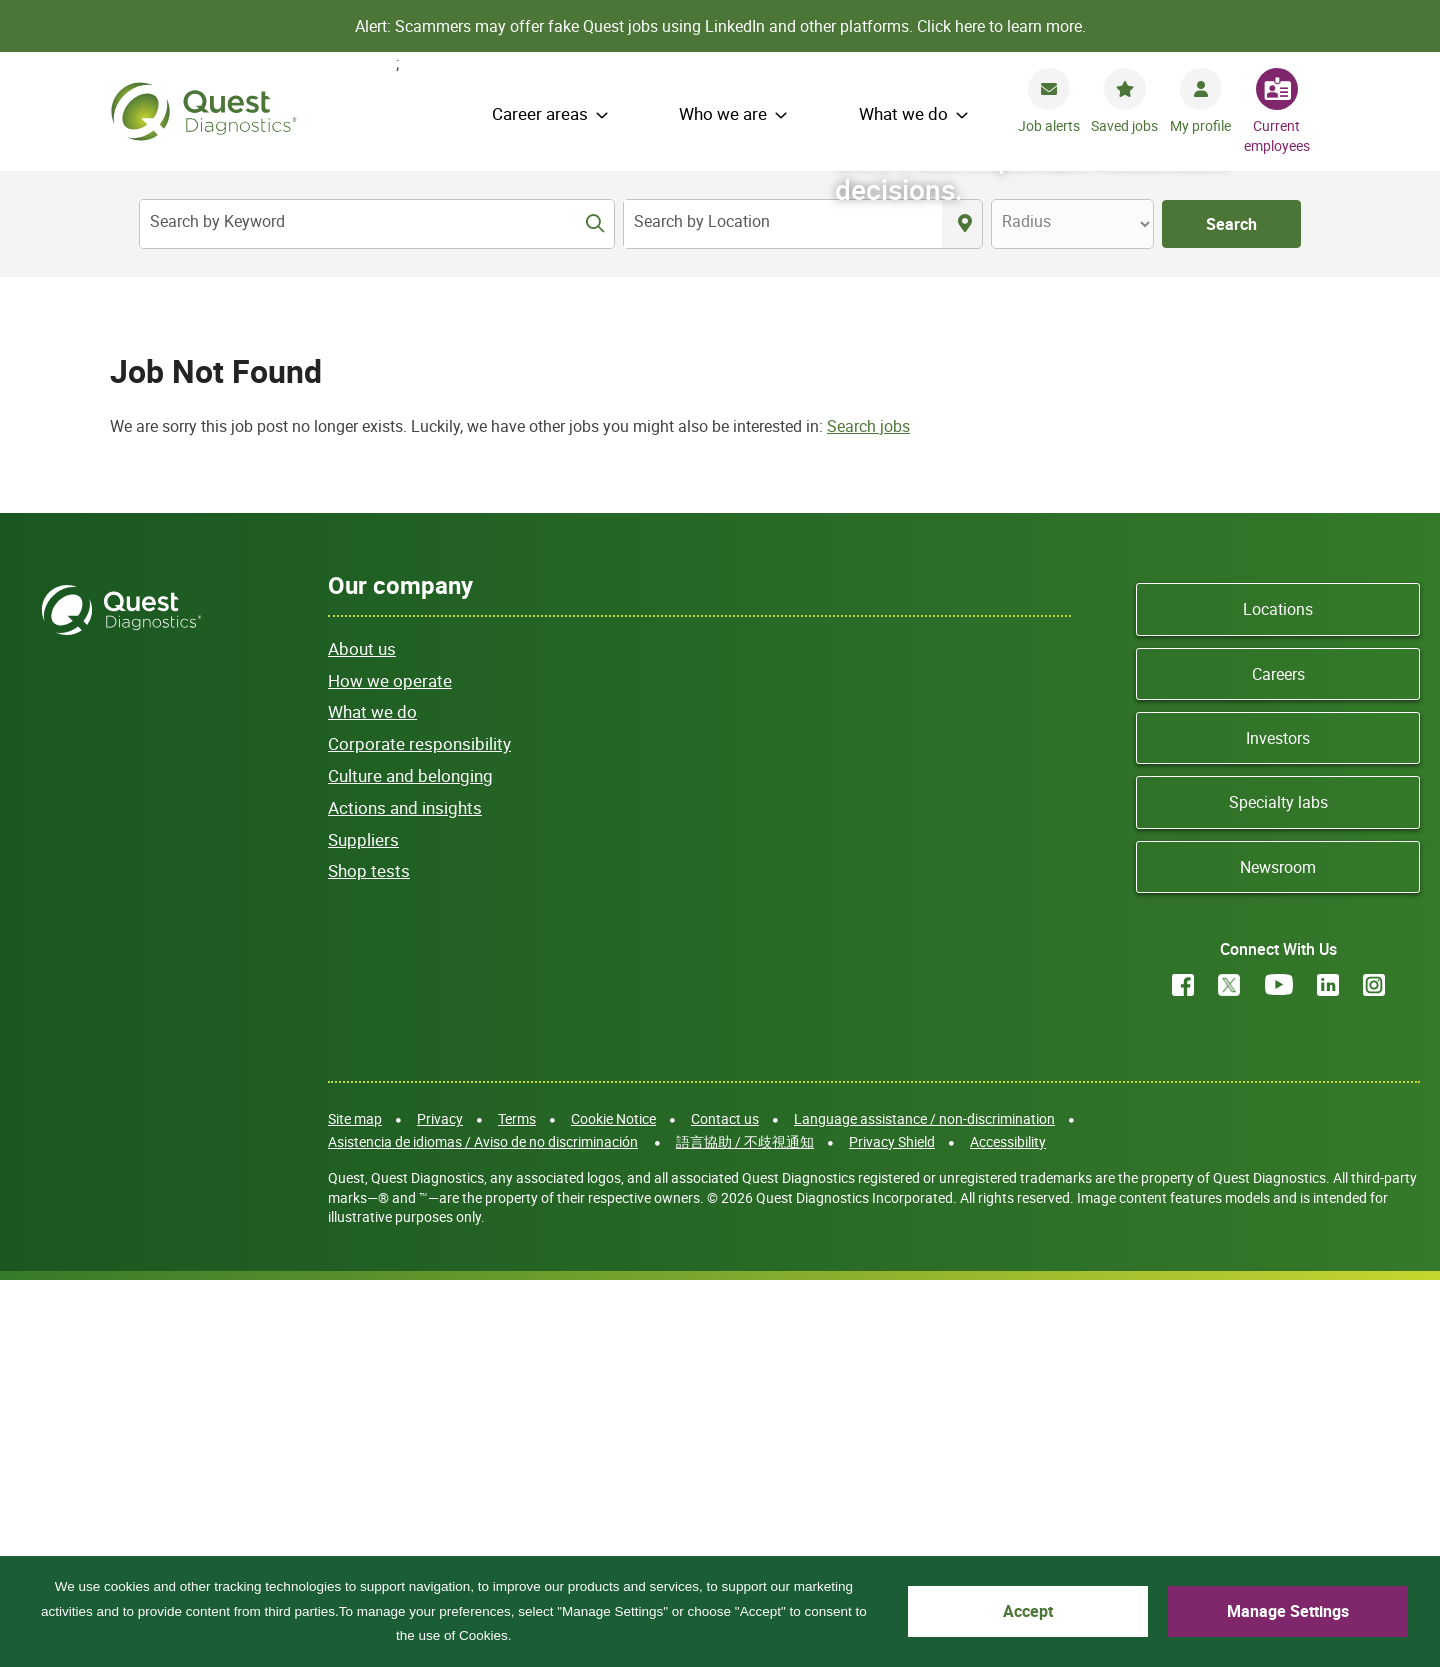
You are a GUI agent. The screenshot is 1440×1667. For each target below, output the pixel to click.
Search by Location (702, 221)
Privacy (440, 1504)
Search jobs (868, 812)
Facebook (1183, 1371)
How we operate (390, 1066)
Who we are (723, 113)
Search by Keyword (217, 221)
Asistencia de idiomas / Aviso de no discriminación (483, 1527)
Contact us (725, 1504)
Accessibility (1008, 1527)
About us (362, 1034)
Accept (1154, 1622)
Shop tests (369, 1256)
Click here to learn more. (1001, 26)
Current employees (1277, 135)
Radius (1026, 221)
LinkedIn (1328, 1371)
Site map (355, 1504)
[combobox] (783, 224)
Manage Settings (1330, 1622)
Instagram (1374, 1371)
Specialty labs (1278, 1188)
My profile (1200, 125)
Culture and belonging (410, 1161)
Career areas (540, 113)
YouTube (1279, 1371)
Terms (517, 1504)
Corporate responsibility (419, 1129)
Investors (1278, 1124)
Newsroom (1278, 1253)
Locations (1278, 995)
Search (1231, 224)
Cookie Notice (613, 1504)
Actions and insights (405, 1193)
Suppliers (363, 1225)
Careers (1278, 1060)
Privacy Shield (892, 1527)
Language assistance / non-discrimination (924, 1504)
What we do (903, 113)
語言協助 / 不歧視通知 (745, 1527)
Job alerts (1049, 125)
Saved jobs (1124, 125)
